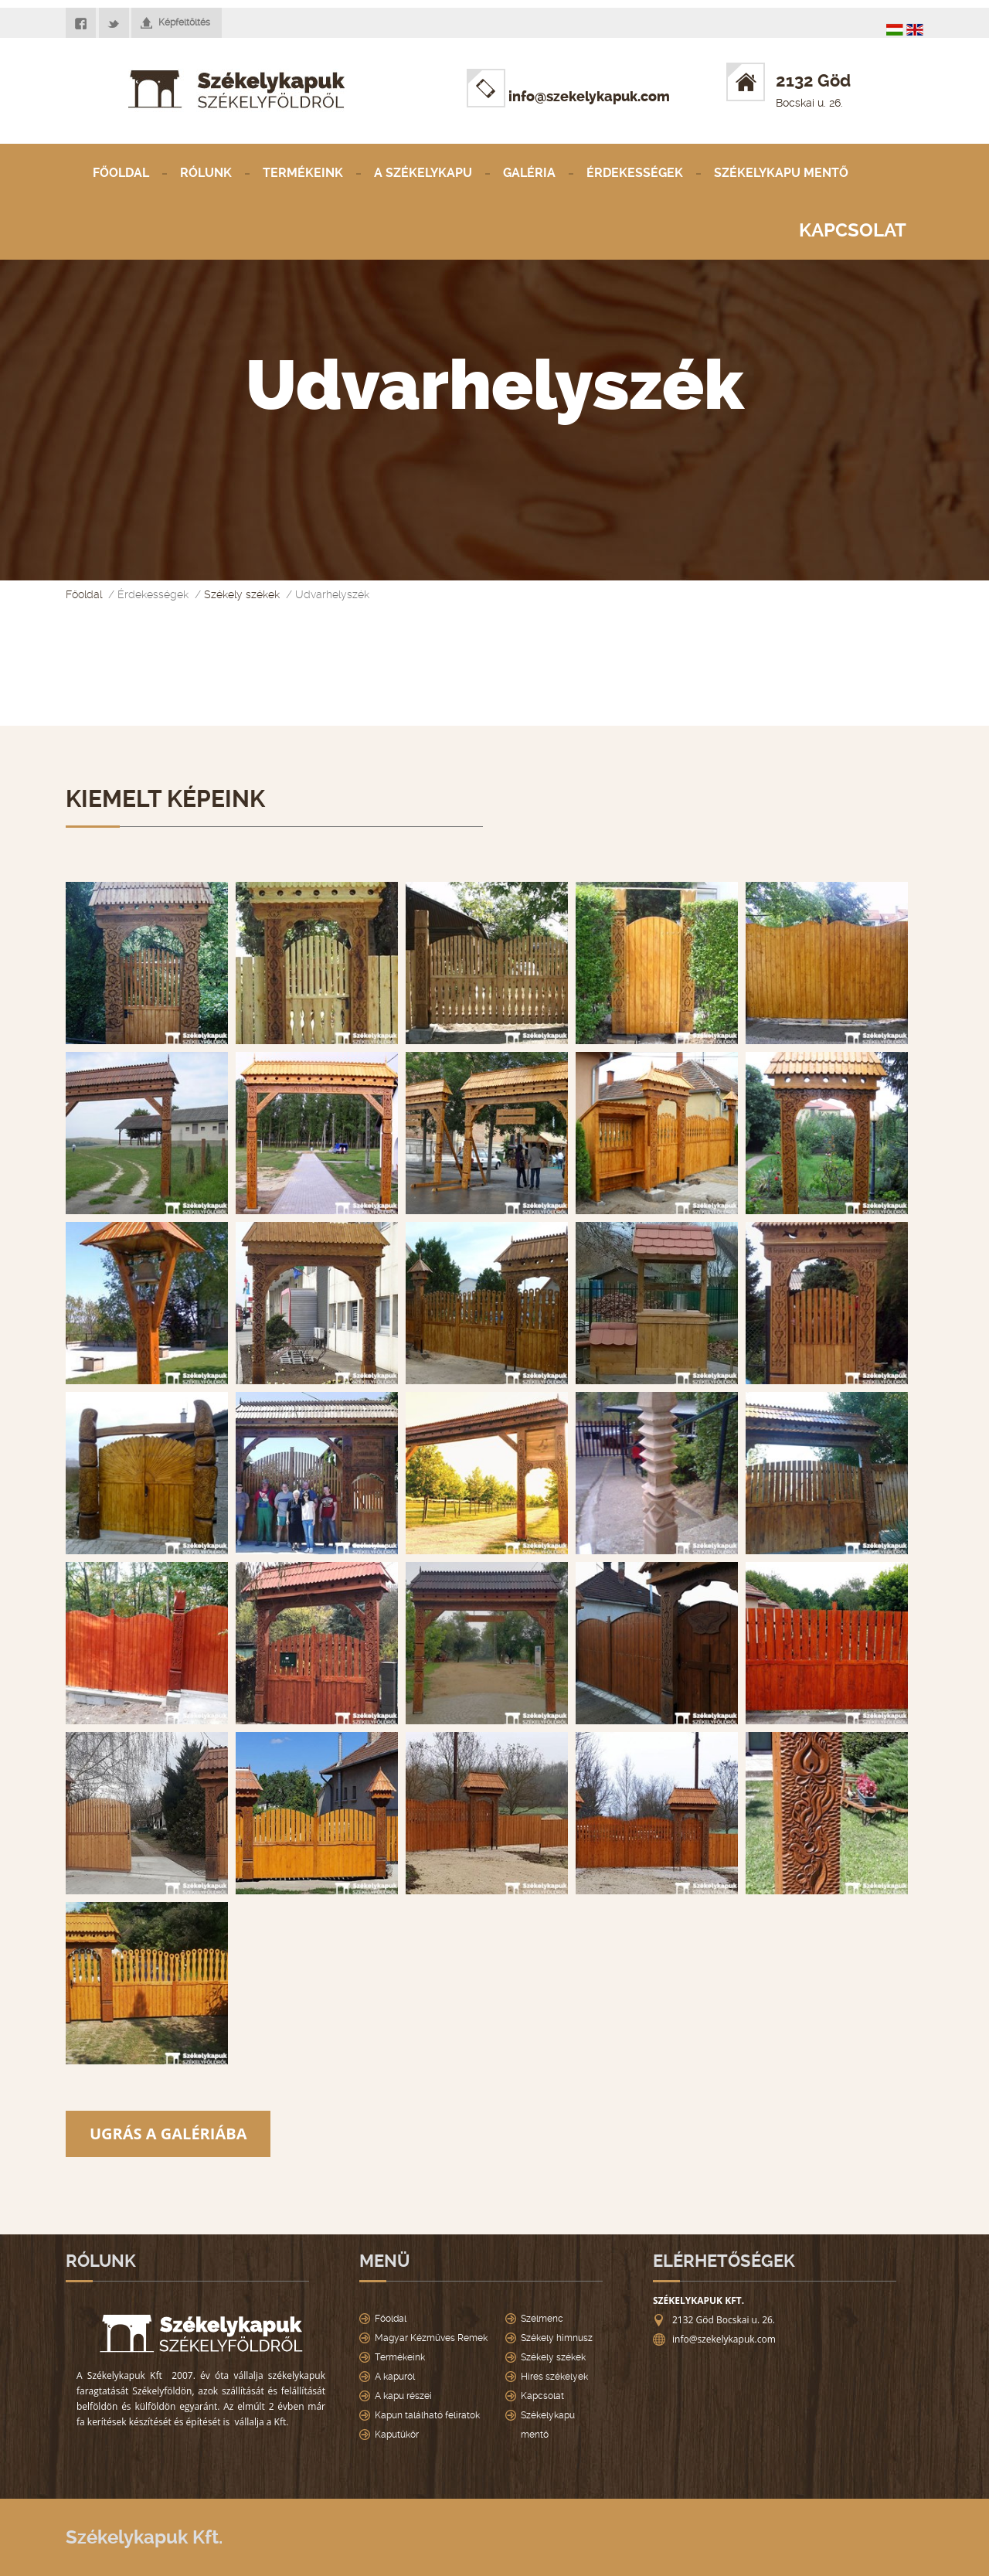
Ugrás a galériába (168, 2133)
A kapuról (395, 2376)
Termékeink (303, 172)
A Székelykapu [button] (423, 172)
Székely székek (242, 594)
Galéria (529, 172)
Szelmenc (542, 2318)
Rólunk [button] (206, 172)
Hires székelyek (554, 2376)
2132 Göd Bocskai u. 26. (723, 2319)
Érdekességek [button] (634, 172)
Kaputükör (397, 2434)
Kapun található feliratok (427, 2415)
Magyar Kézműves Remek (431, 2338)
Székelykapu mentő (781, 172)
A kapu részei (403, 2396)
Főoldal (121, 172)
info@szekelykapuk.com (568, 96)
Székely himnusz (557, 2338)
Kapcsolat (852, 230)
